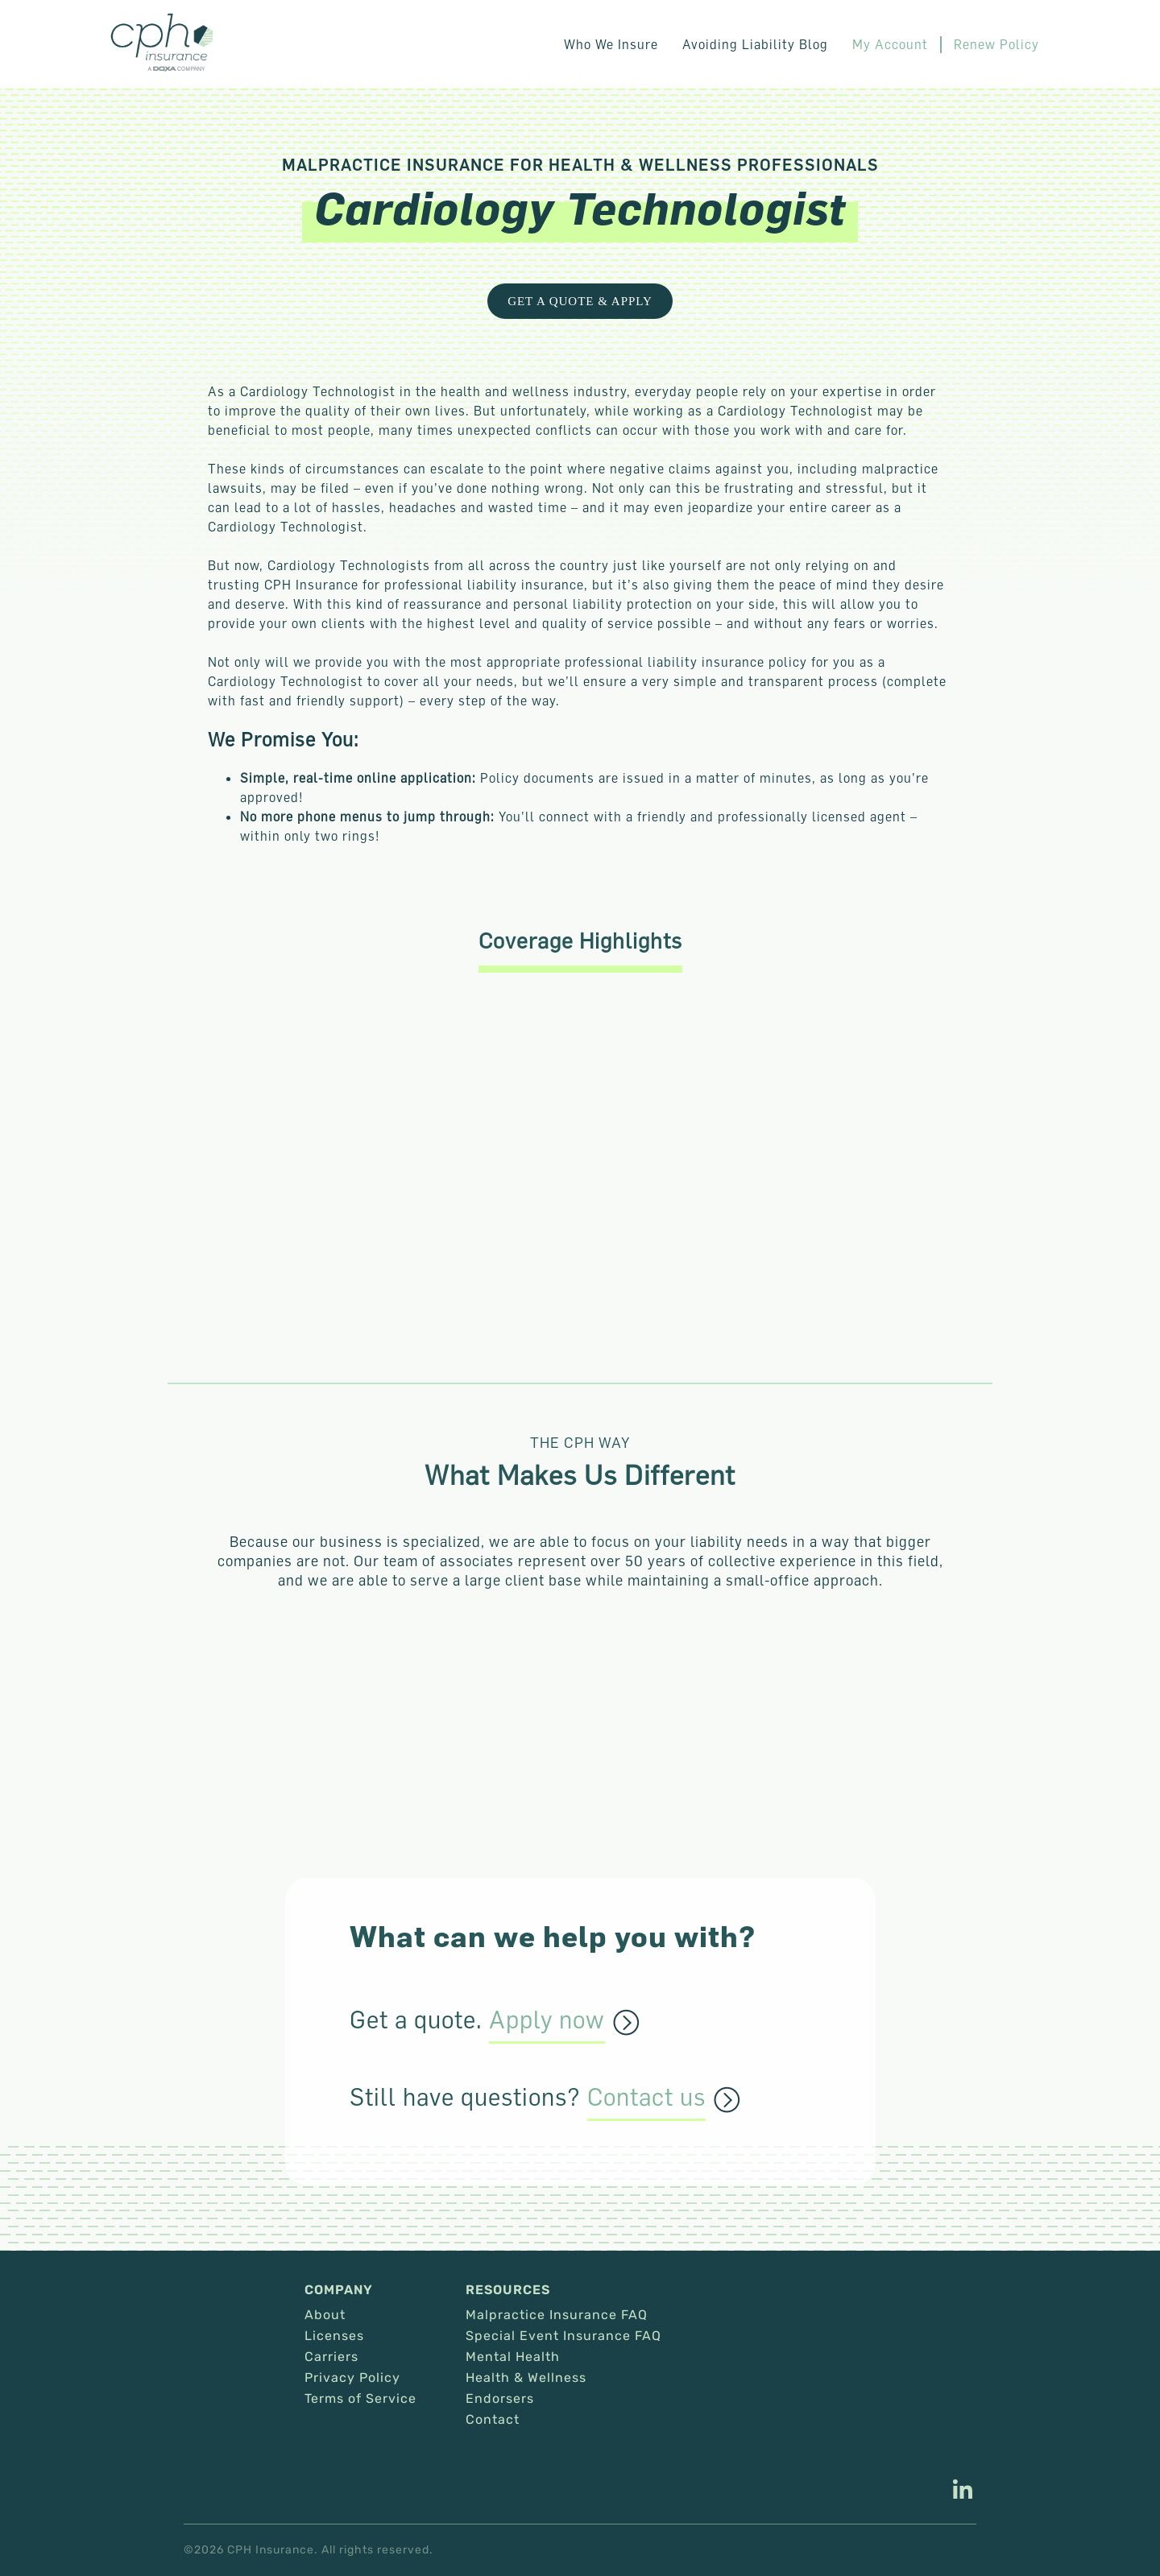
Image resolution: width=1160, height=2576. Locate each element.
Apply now (547, 2020)
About (325, 2315)
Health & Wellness (526, 2377)
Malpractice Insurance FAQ (557, 2315)
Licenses (334, 2336)
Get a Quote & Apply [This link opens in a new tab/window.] (580, 301)
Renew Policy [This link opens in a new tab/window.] (996, 44)
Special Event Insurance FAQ (563, 2336)
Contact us (646, 2097)
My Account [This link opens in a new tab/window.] (890, 44)
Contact (493, 2419)
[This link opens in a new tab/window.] (962, 2491)
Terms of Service (360, 2398)
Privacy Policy (352, 2377)
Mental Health (513, 2357)
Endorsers (500, 2398)
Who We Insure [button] (611, 44)
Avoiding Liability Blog (755, 44)
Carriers (331, 2357)
